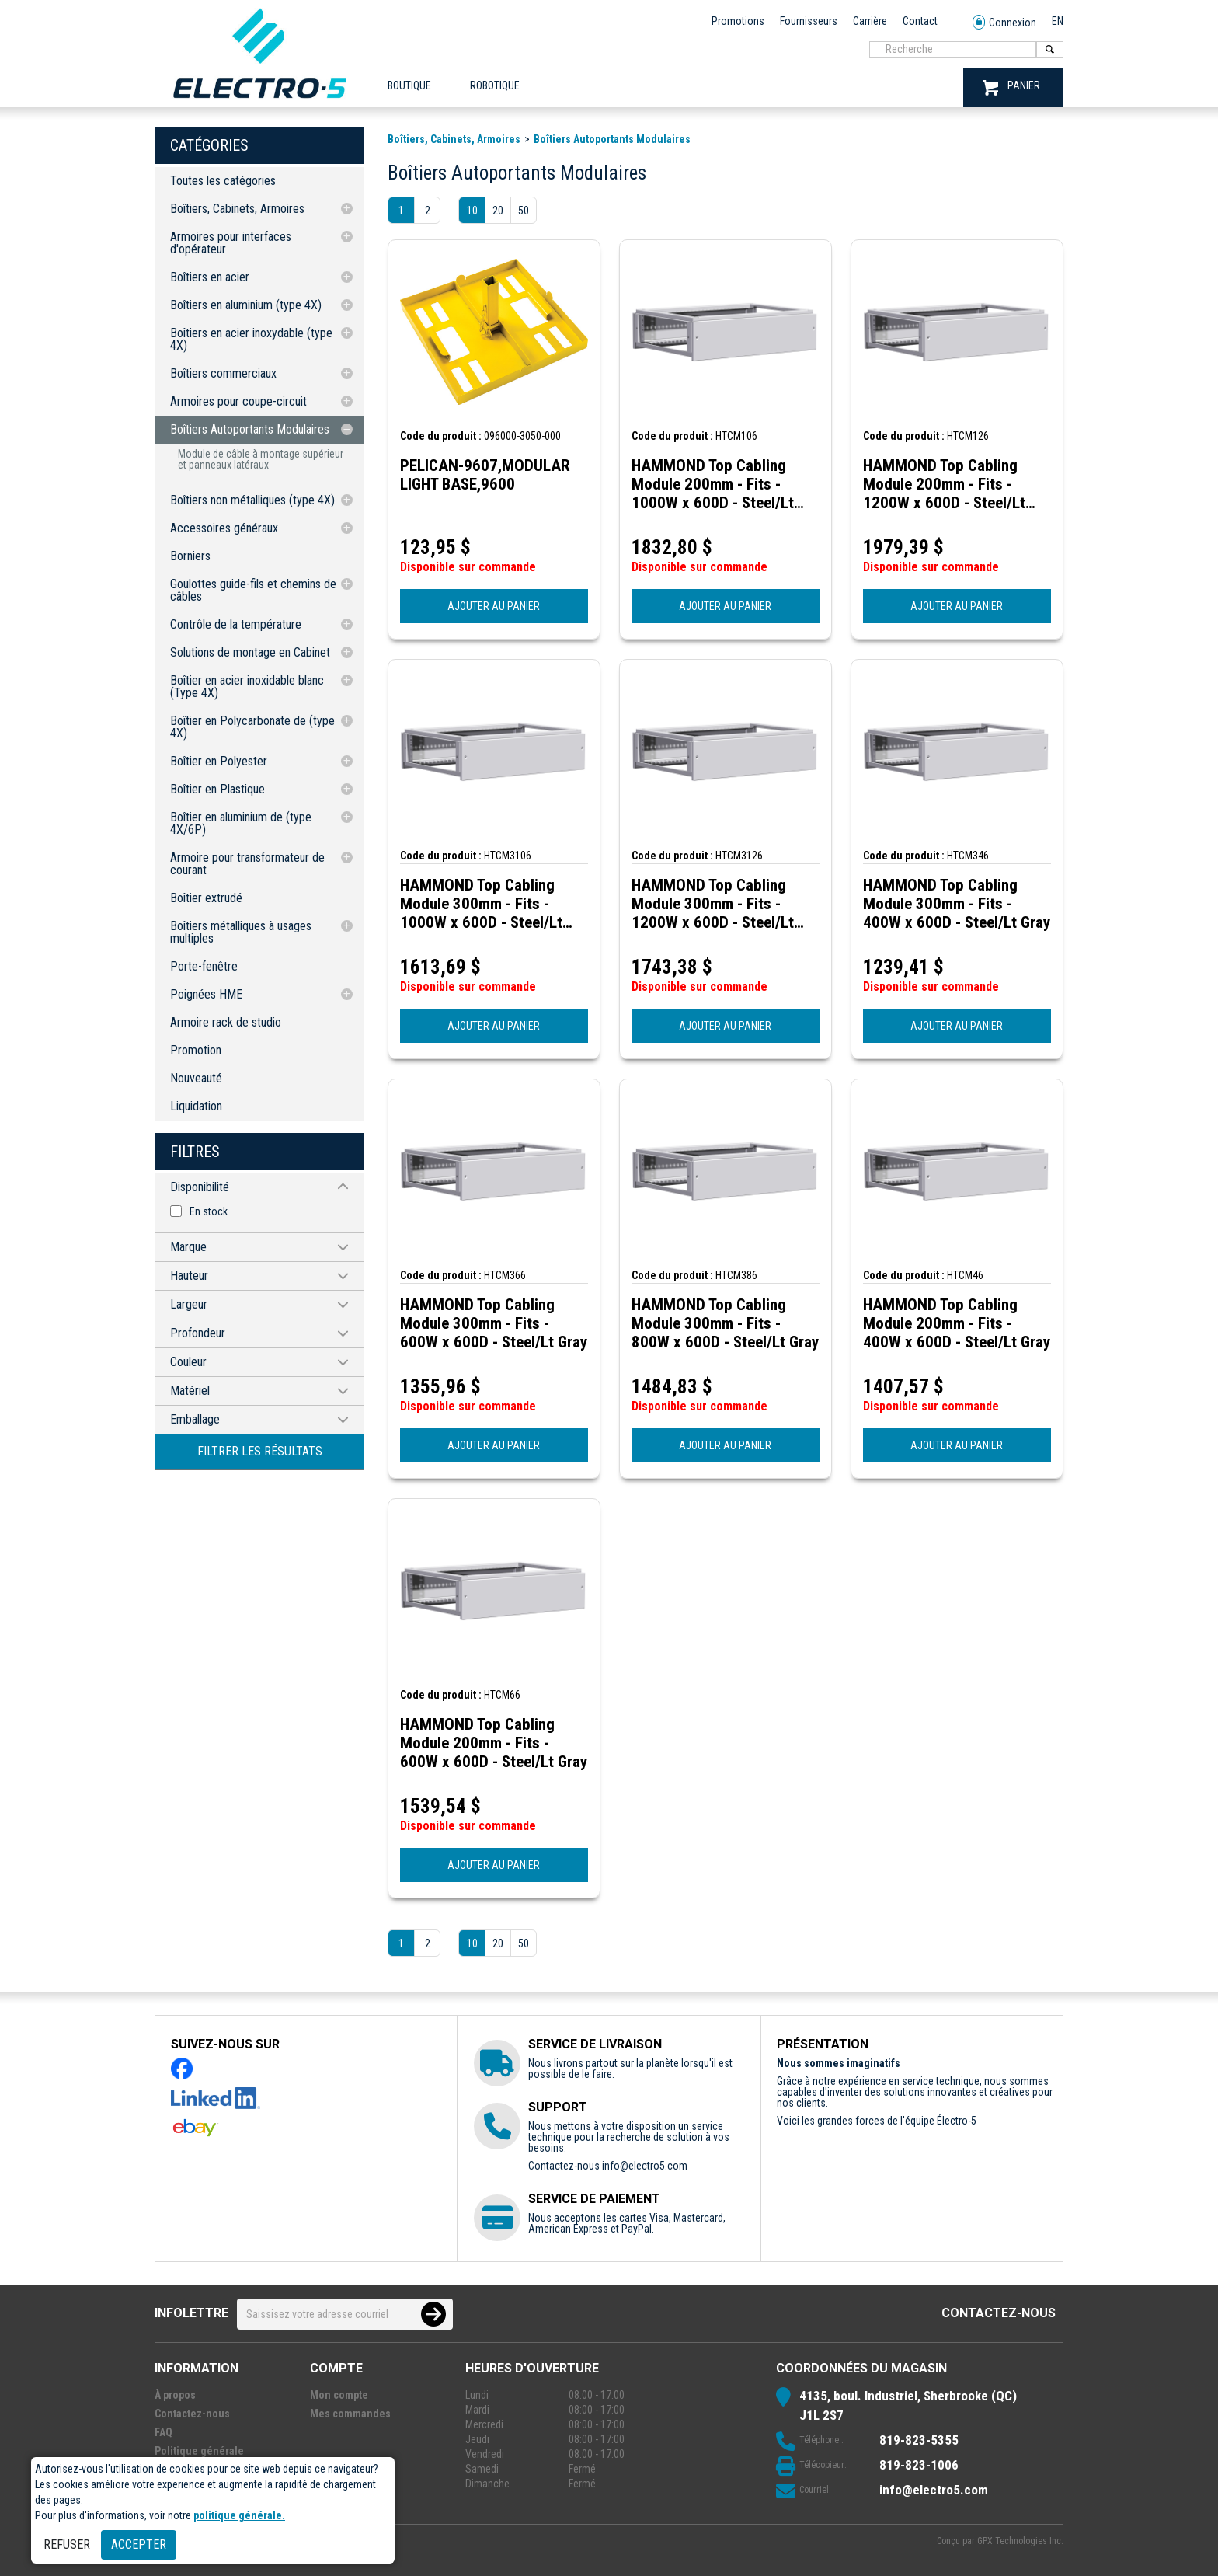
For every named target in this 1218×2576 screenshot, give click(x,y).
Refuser (67, 2544)
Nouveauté (196, 1078)
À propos (175, 2395)
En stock (209, 1211)
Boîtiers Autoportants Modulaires (249, 429)
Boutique (409, 85)
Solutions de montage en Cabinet (250, 652)
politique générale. (239, 2515)
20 (497, 210)
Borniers (190, 556)
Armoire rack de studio (225, 1022)
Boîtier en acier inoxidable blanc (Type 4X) (247, 686)
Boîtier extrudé (206, 898)
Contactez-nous (998, 2313)
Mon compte (339, 2395)
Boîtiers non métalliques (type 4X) (252, 500)
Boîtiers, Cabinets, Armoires (237, 208)
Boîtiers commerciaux (223, 373)
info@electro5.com (644, 2165)
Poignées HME (206, 994)
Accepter (138, 2544)
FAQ (163, 2432)
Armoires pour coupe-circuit (238, 401)
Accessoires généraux (224, 528)
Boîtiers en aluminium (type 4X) (246, 305)
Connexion (1004, 23)
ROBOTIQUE (495, 85)
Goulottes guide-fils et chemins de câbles (253, 590)
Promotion (195, 1050)
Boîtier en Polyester (218, 761)
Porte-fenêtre (204, 966)
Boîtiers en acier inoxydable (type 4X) (251, 339)
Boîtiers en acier (209, 277)
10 (472, 210)
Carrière (870, 21)
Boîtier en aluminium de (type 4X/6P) (240, 823)
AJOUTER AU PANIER (493, 606)
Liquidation (196, 1106)
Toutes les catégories (223, 180)
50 (523, 210)
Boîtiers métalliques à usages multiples (240, 932)
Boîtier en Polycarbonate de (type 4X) (252, 727)
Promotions (738, 21)
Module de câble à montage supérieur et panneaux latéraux (260, 459)
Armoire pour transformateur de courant (247, 863)
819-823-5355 (919, 2440)
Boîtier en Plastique (217, 789)
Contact (920, 21)
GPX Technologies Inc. (1020, 2541)
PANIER (1011, 87)
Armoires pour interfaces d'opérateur (230, 242)
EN (1057, 21)
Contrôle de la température (235, 624)
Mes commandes (350, 2413)
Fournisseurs (808, 21)
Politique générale (199, 2451)
